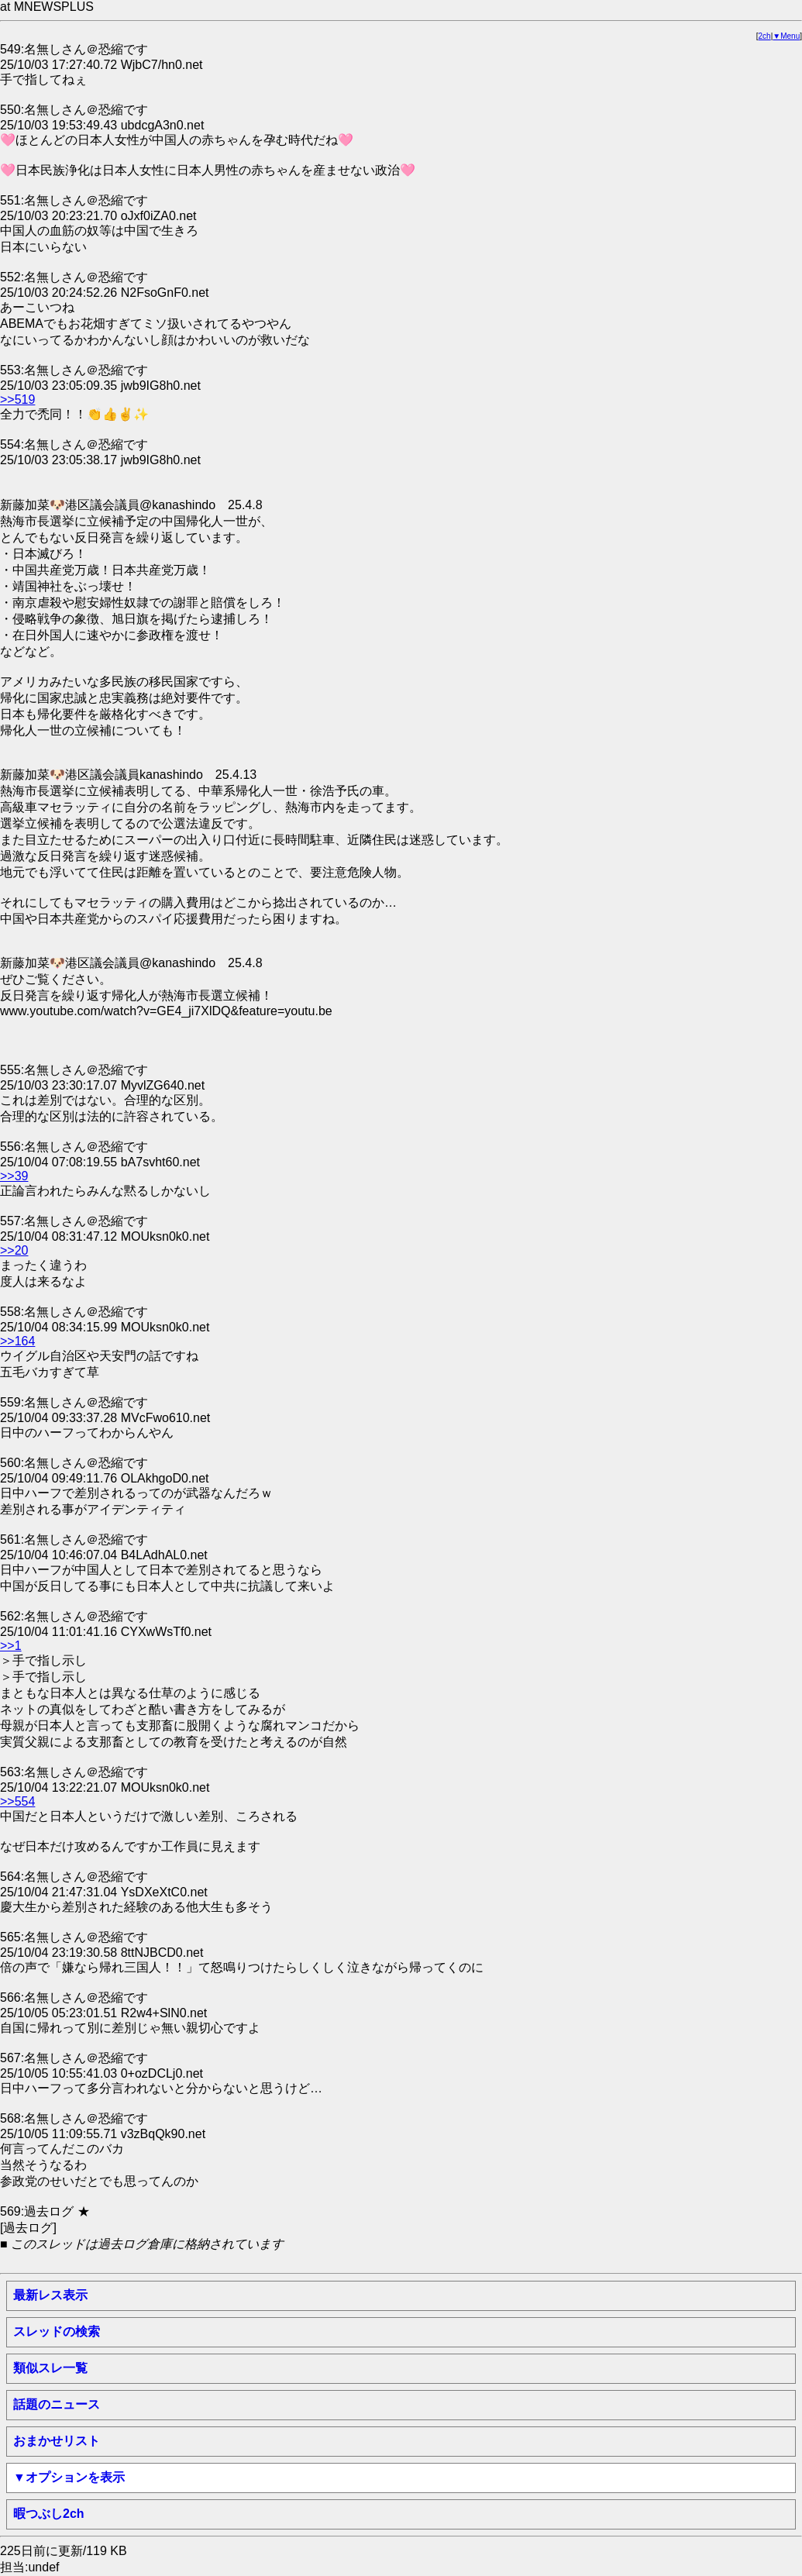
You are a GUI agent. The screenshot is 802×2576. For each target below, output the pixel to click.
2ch (765, 36)
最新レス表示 (50, 2295)
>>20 (14, 1250)
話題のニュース (56, 2404)
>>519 (17, 399)
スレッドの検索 (56, 2331)
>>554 (17, 1801)
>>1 (11, 1645)
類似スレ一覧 (50, 2368)
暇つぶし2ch (48, 2513)
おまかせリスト (56, 2440)
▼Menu (786, 36)
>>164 (17, 1341)
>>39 (14, 1176)
